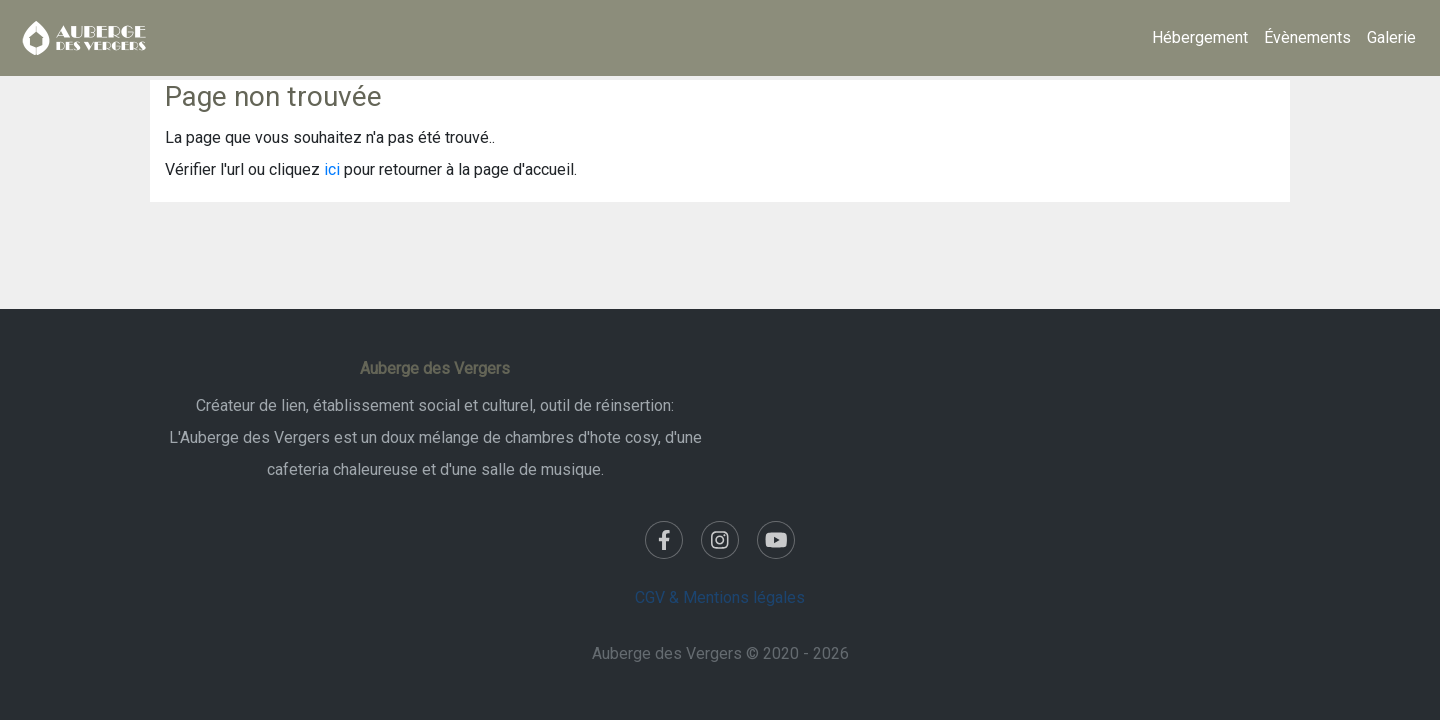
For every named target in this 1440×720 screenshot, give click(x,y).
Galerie (1391, 37)
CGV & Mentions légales (720, 597)
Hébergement (1200, 37)
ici (332, 169)
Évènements (1307, 37)
